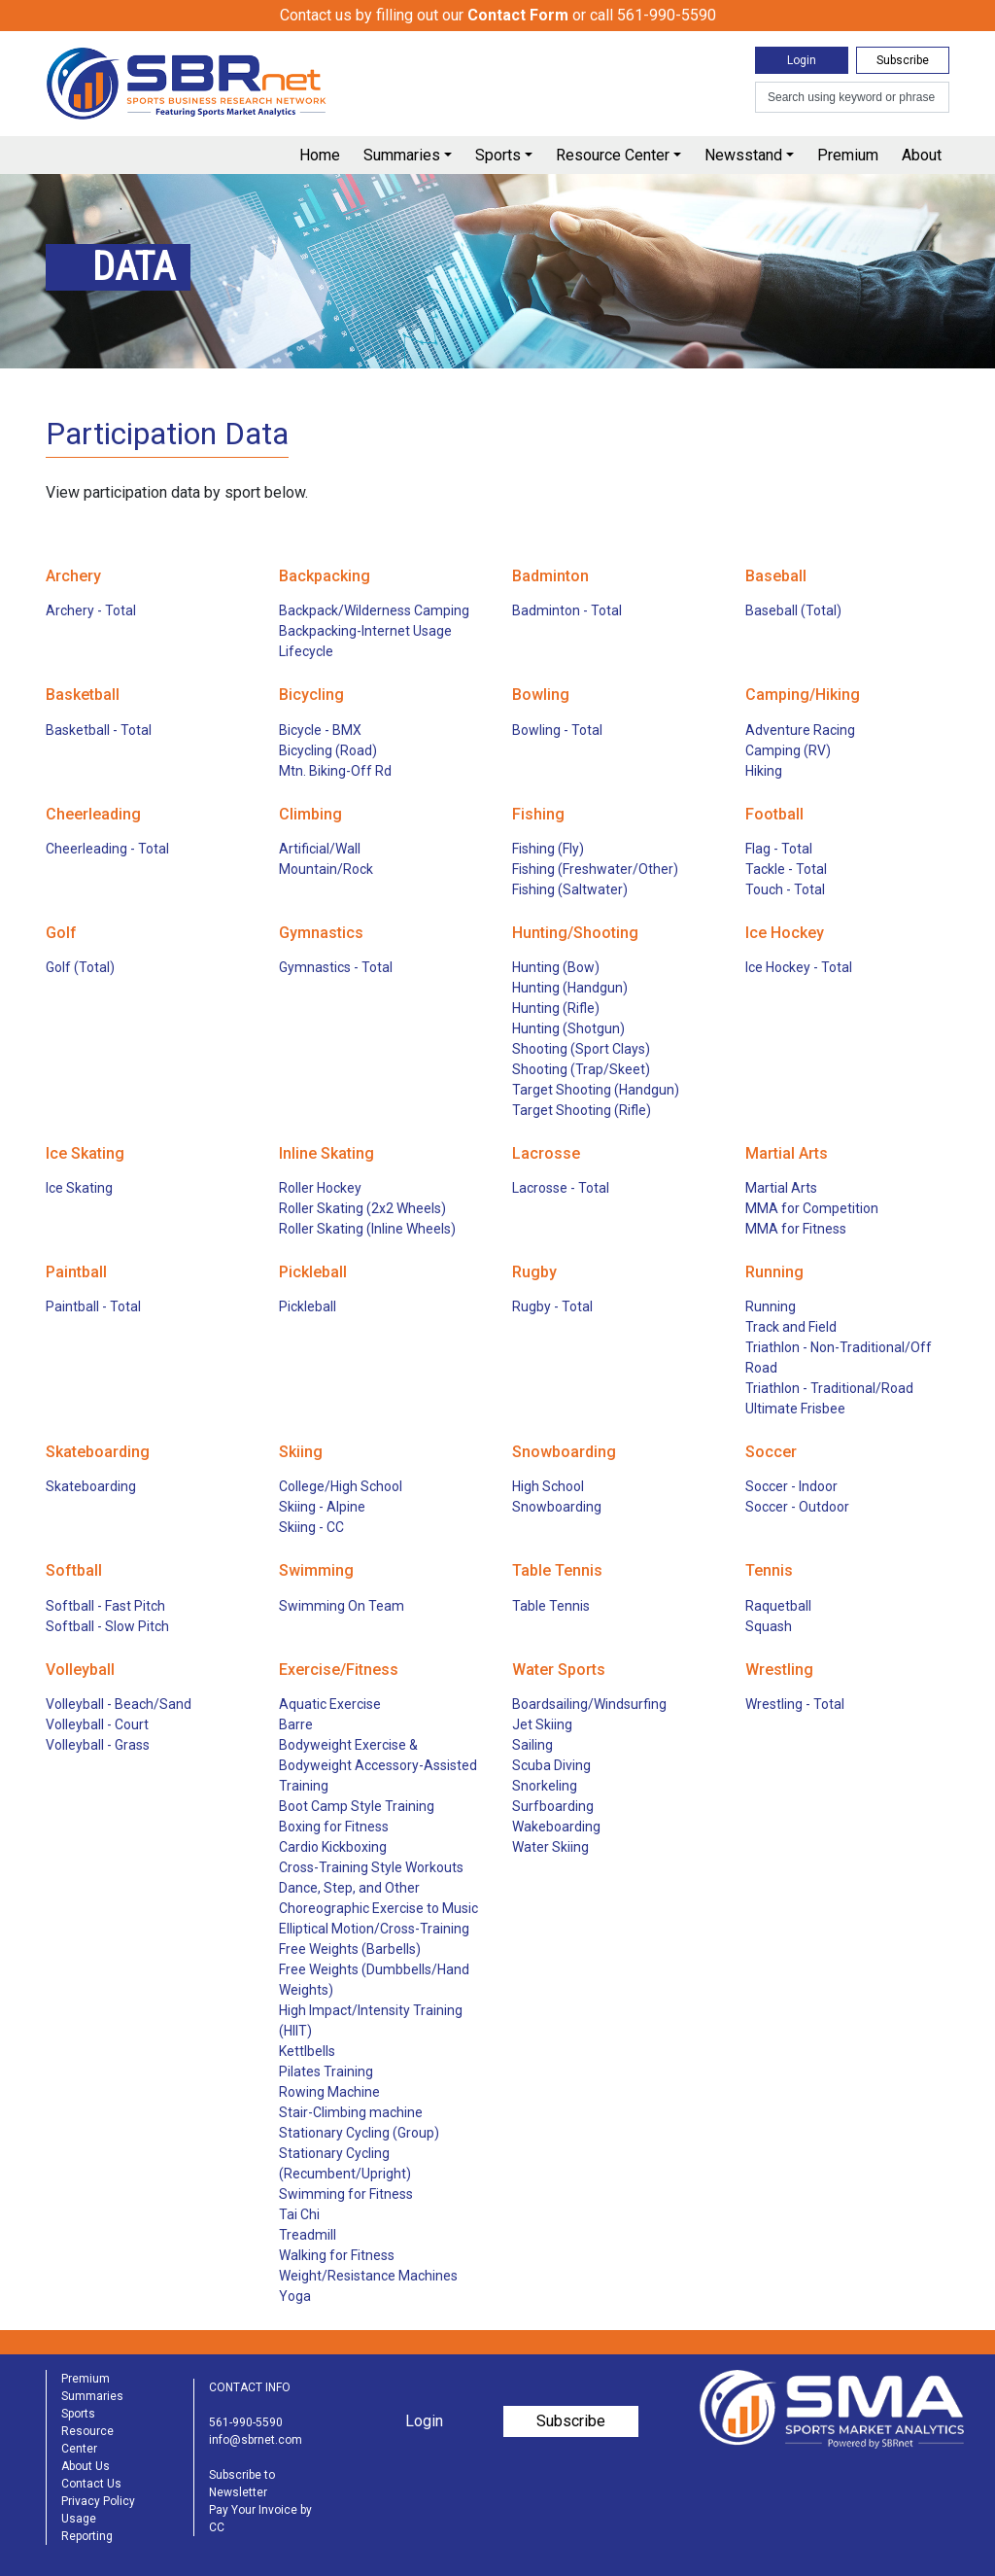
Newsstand (743, 155)
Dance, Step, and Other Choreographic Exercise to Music (378, 1898)
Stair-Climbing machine (351, 2112)
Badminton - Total (567, 610)
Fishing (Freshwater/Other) (595, 869)
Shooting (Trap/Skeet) (581, 1069)
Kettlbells (307, 2051)
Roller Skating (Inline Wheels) (367, 1228)
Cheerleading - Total (107, 848)
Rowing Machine (329, 2092)
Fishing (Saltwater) (570, 889)
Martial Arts (781, 1188)
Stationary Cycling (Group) (359, 2133)
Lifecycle (306, 651)
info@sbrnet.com (255, 2440)
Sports (498, 155)
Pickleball (307, 1306)
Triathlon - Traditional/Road (829, 1388)
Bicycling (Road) (328, 750)
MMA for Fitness (795, 1228)
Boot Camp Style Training (356, 1806)
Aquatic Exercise (330, 1704)
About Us (85, 2466)
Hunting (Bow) (556, 967)
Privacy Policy (98, 2501)
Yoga (295, 2296)
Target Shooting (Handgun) (595, 1089)
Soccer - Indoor (791, 1486)
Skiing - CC (311, 1527)
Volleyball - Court (97, 1724)
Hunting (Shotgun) (568, 1028)
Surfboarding (553, 1806)
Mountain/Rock (326, 869)
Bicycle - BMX (320, 730)
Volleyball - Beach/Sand (118, 1704)
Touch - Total (785, 889)
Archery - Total (91, 610)
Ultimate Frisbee (795, 1408)
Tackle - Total (786, 869)
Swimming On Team (341, 1606)
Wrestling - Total (794, 1704)
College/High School (340, 1486)
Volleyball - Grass (98, 1745)
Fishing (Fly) (548, 848)
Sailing (532, 1745)
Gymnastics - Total (336, 967)
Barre (296, 1724)
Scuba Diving (551, 1765)
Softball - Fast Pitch (105, 1606)
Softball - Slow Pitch (107, 1626)
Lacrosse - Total (560, 1188)
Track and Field (791, 1327)
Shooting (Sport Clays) (581, 1049)
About (922, 155)
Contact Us (91, 2483)
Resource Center (612, 155)
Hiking (763, 771)
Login (801, 60)
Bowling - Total (557, 730)
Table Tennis (551, 1606)
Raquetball (778, 1606)
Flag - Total (778, 848)
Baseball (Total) (793, 610)
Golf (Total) (80, 967)
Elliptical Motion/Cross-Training (374, 1928)
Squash (768, 1626)
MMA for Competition (811, 1208)
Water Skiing (550, 1847)
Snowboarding (556, 1506)
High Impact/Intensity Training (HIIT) (371, 2020)
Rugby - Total (552, 1306)
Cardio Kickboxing (333, 1847)
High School (548, 1486)
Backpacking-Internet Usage (365, 631)
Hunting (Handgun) (570, 987)
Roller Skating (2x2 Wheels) (362, 1208)
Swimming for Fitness (346, 2194)
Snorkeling (544, 1785)
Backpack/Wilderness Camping (374, 610)
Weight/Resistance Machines (368, 2275)
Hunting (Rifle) (556, 1008)
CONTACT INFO (250, 2387)
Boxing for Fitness (334, 1826)
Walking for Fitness (337, 2255)
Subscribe (902, 60)
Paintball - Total (93, 1306)
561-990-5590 (246, 2422)
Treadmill (307, 2235)
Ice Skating (79, 1188)
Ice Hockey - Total (798, 967)
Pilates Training (326, 2071)
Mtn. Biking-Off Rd (335, 771)
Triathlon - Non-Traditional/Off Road (838, 1357)
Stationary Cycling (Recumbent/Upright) (345, 2163)
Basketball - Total (99, 730)
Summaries (401, 155)
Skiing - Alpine (322, 1506)
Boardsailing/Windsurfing (589, 1704)
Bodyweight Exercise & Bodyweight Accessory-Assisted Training (378, 1765)
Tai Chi (299, 2214)
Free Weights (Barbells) (350, 1949)
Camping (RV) (788, 750)
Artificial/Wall (319, 848)
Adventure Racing (800, 730)
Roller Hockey (320, 1188)
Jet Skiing (542, 1724)
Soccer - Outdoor (797, 1506)
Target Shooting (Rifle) (581, 1110)
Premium (847, 155)
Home (319, 155)
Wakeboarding (556, 1826)
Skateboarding (91, 1486)
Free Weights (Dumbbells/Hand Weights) (374, 1980)
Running (770, 1306)
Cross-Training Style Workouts (371, 1867)
